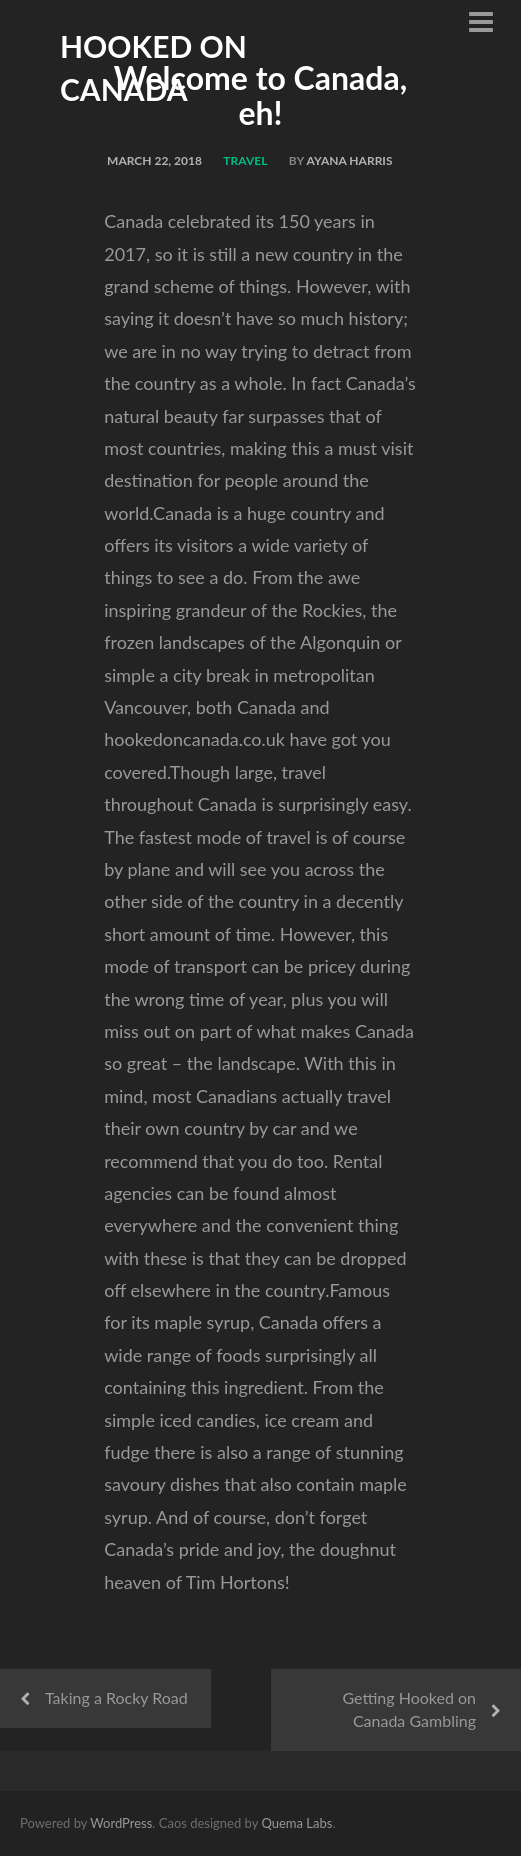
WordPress (121, 1823)
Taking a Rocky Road (116, 1697)
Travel (245, 160)
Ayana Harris (350, 160)
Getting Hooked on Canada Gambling (409, 1709)
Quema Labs (296, 1823)
